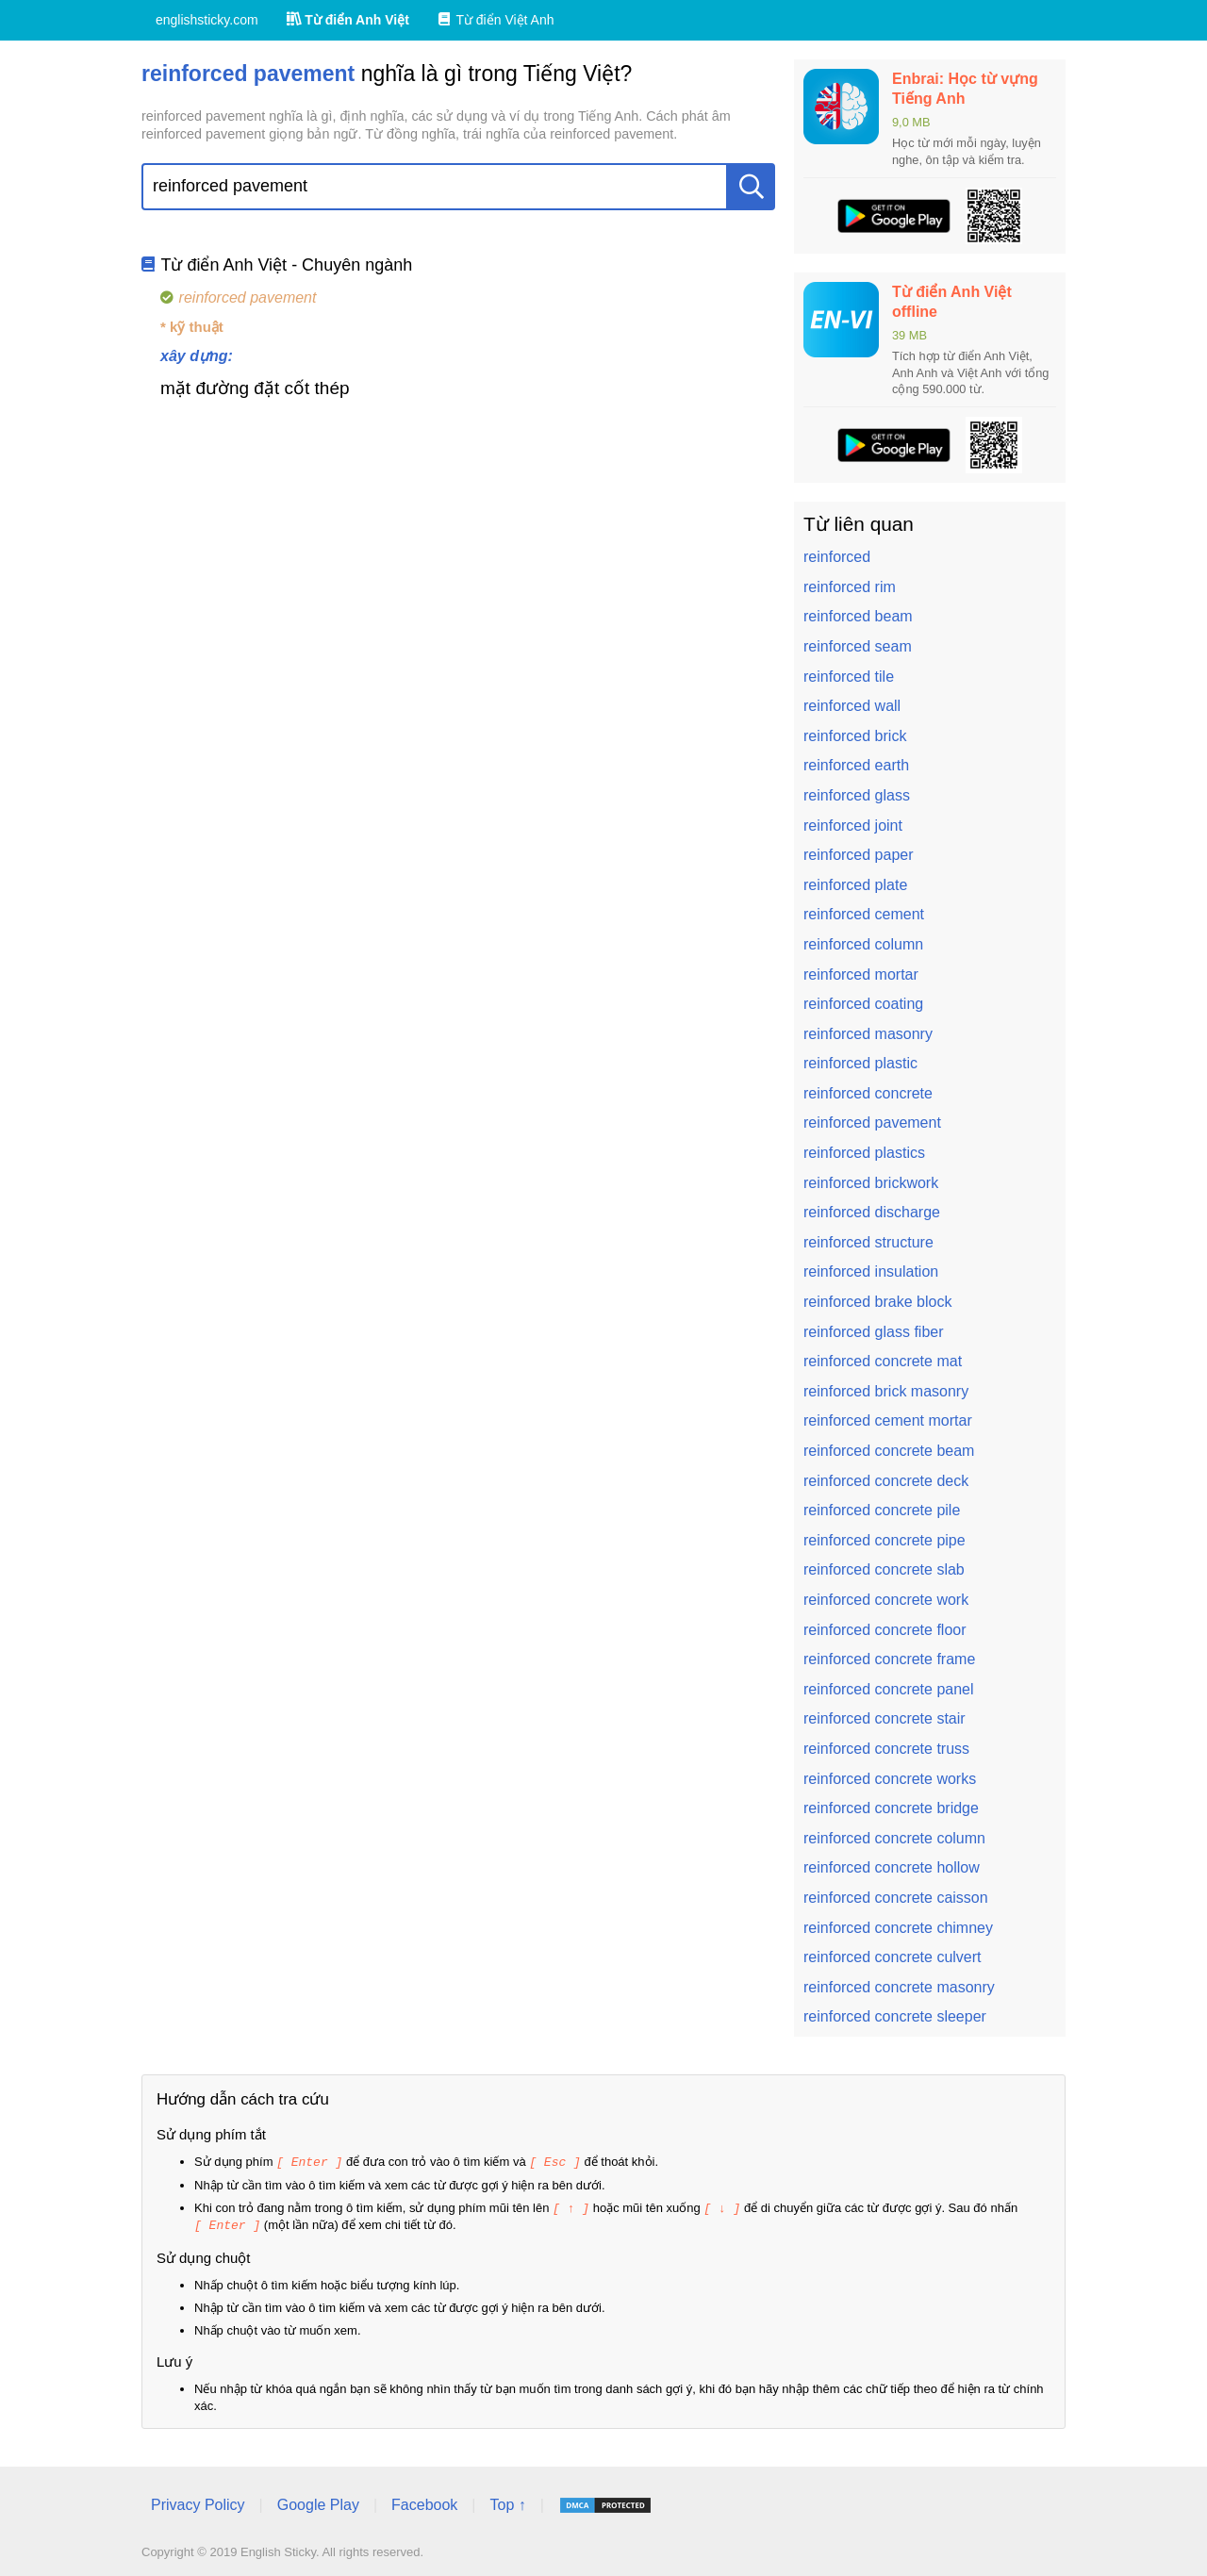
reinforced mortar (860, 974)
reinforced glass (856, 795)
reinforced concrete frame (889, 1659)
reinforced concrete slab (884, 1569)
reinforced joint (852, 825)
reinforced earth (856, 765)
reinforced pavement (872, 1123)
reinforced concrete (868, 1093)
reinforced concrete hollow (891, 1867)
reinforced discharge (871, 1212)
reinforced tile (848, 677)
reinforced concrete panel (888, 1689)
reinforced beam (858, 616)
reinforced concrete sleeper (894, 2016)
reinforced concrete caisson (895, 1898)
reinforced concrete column (894, 1838)
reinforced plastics (864, 1153)
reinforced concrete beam (888, 1451)
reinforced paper (858, 855)
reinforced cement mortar (887, 1420)
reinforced (836, 557)
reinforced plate (855, 885)
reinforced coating (863, 1004)
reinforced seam (857, 646)
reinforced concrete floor (885, 1630)
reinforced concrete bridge (891, 1808)
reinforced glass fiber (873, 1332)
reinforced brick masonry (885, 1391)
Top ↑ (507, 2502)
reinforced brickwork (870, 1183)
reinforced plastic (860, 1063)
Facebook (424, 2502)
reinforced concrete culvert (892, 1957)
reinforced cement (863, 914)
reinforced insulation (870, 1271)
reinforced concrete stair (884, 1718)
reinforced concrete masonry (899, 1987)
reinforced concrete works (889, 1779)
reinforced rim (849, 587)
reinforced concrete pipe (884, 1540)
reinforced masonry (868, 1034)
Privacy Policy (198, 2502)
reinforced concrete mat (882, 1361)
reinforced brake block (877, 1302)
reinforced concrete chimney (898, 1928)
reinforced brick (854, 736)
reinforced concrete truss (886, 1749)
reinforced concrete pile (881, 1510)
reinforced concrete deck (885, 1481)
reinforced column (863, 944)
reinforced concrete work (885, 1600)
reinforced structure (868, 1242)
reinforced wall (852, 706)
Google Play (318, 2502)
